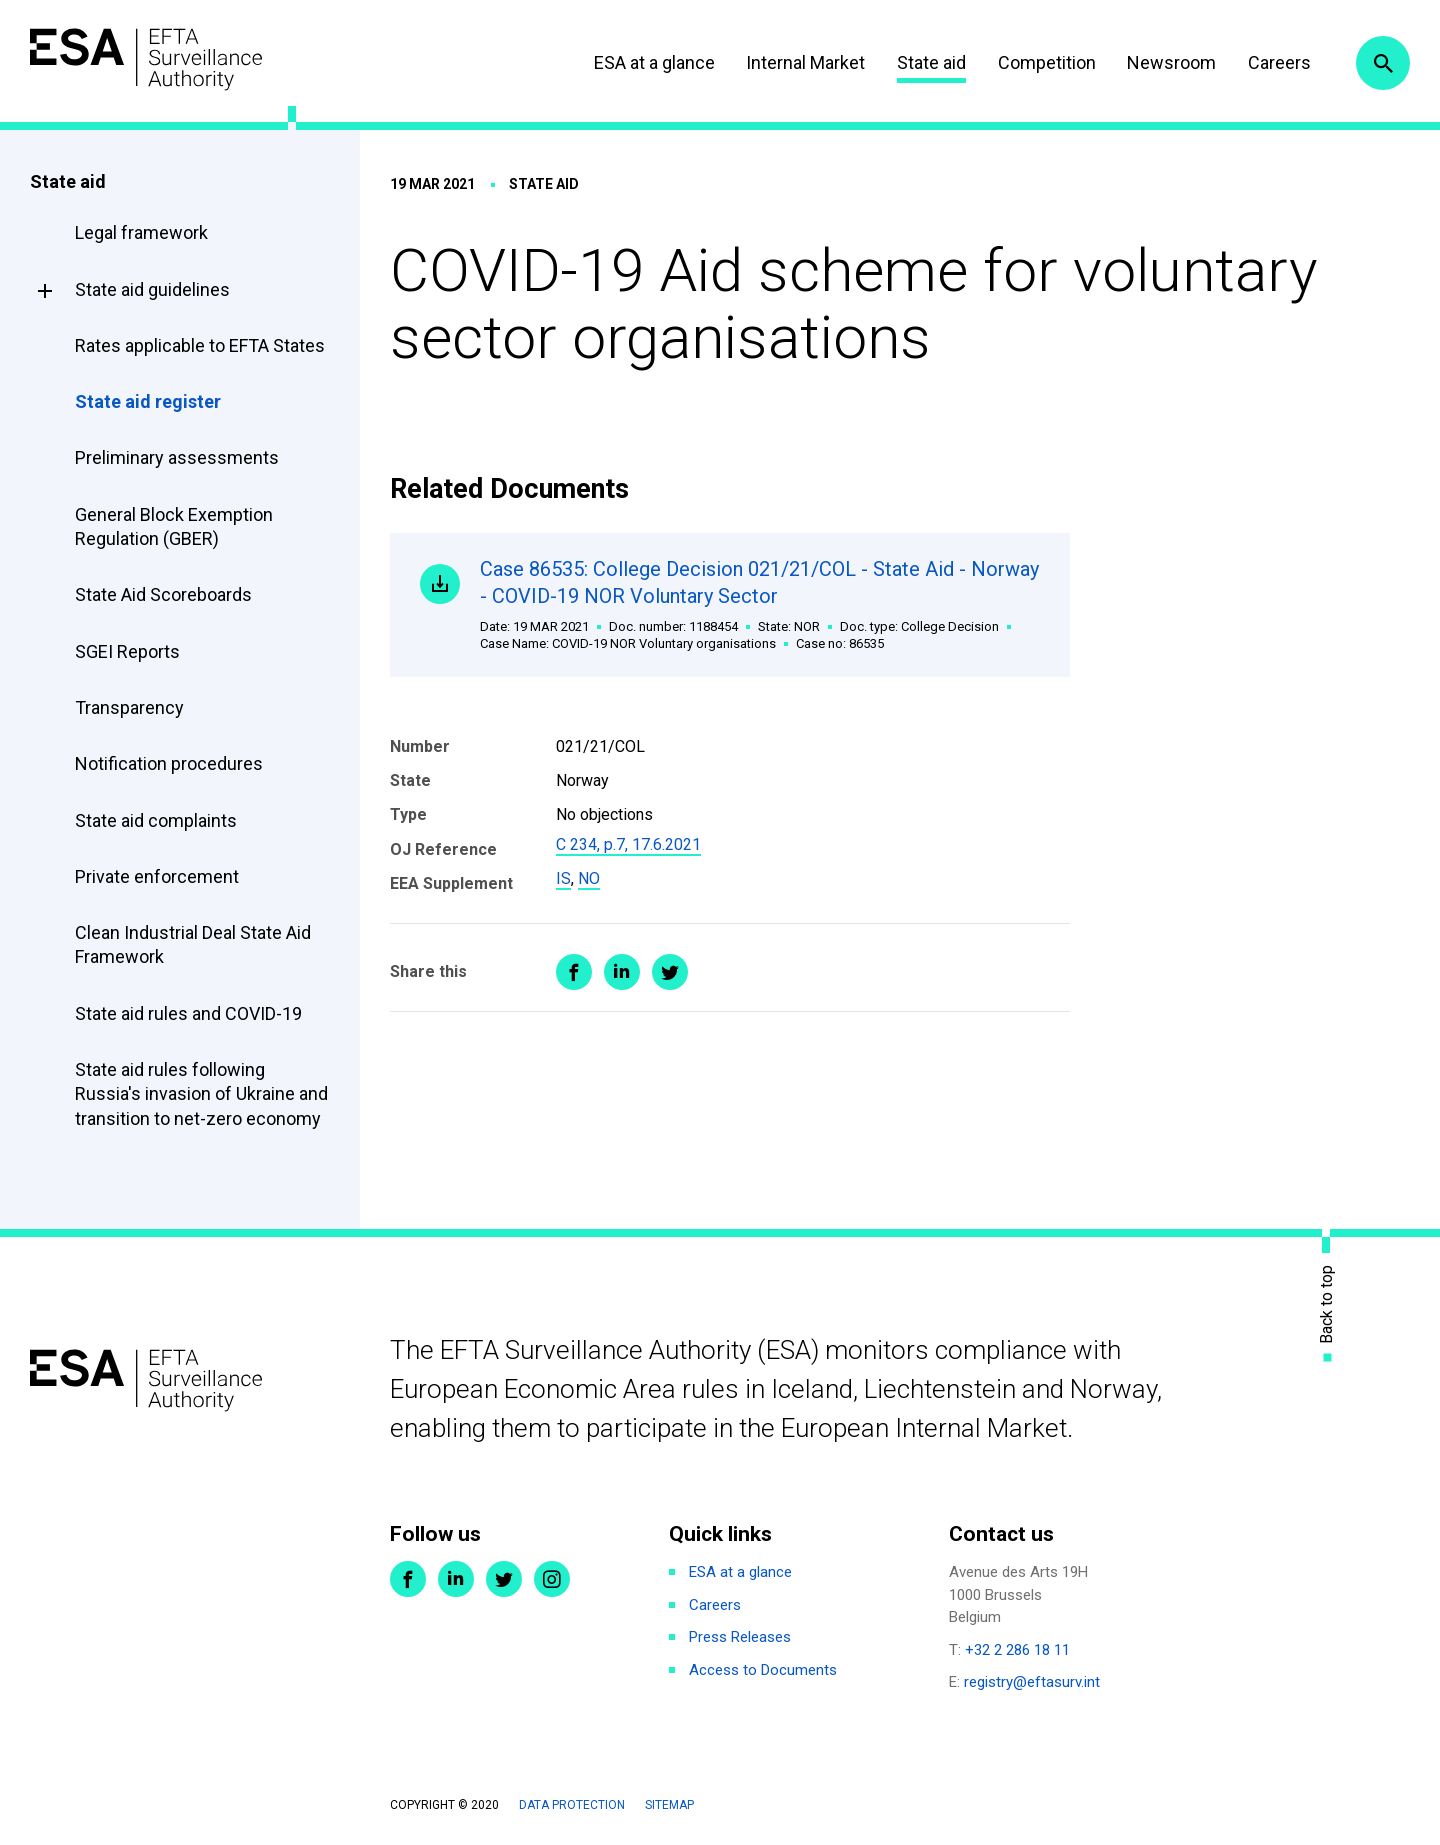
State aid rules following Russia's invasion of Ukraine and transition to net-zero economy (201, 1094)
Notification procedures (169, 763)
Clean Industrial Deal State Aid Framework (193, 944)
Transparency (129, 707)
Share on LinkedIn (622, 972)
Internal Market (805, 62)
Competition (1047, 62)
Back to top (1327, 1303)
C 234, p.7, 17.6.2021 (628, 844)
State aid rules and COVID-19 (188, 1013)
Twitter (504, 1579)
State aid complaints (156, 820)
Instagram (552, 1579)
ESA (146, 59)
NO (589, 878)
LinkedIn (456, 1579)
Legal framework (141, 232)
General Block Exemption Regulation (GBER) (174, 526)
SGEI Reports (127, 651)
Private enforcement (157, 876)
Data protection (572, 1805)
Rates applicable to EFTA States (200, 345)
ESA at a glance (654, 62)
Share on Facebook (574, 972)
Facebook (408, 1579)
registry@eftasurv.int (1032, 1682)
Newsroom (1171, 62)
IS (563, 878)
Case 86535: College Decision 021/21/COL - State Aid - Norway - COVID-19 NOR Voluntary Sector (760, 605)
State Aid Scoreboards (163, 594)
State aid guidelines (152, 289)
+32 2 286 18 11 (1017, 1650)
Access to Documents (763, 1670)
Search (1383, 63)
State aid (931, 62)
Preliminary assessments (177, 457)
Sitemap (669, 1805)
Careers (1279, 62)
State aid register (148, 401)
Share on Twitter (670, 972)
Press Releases (740, 1637)
